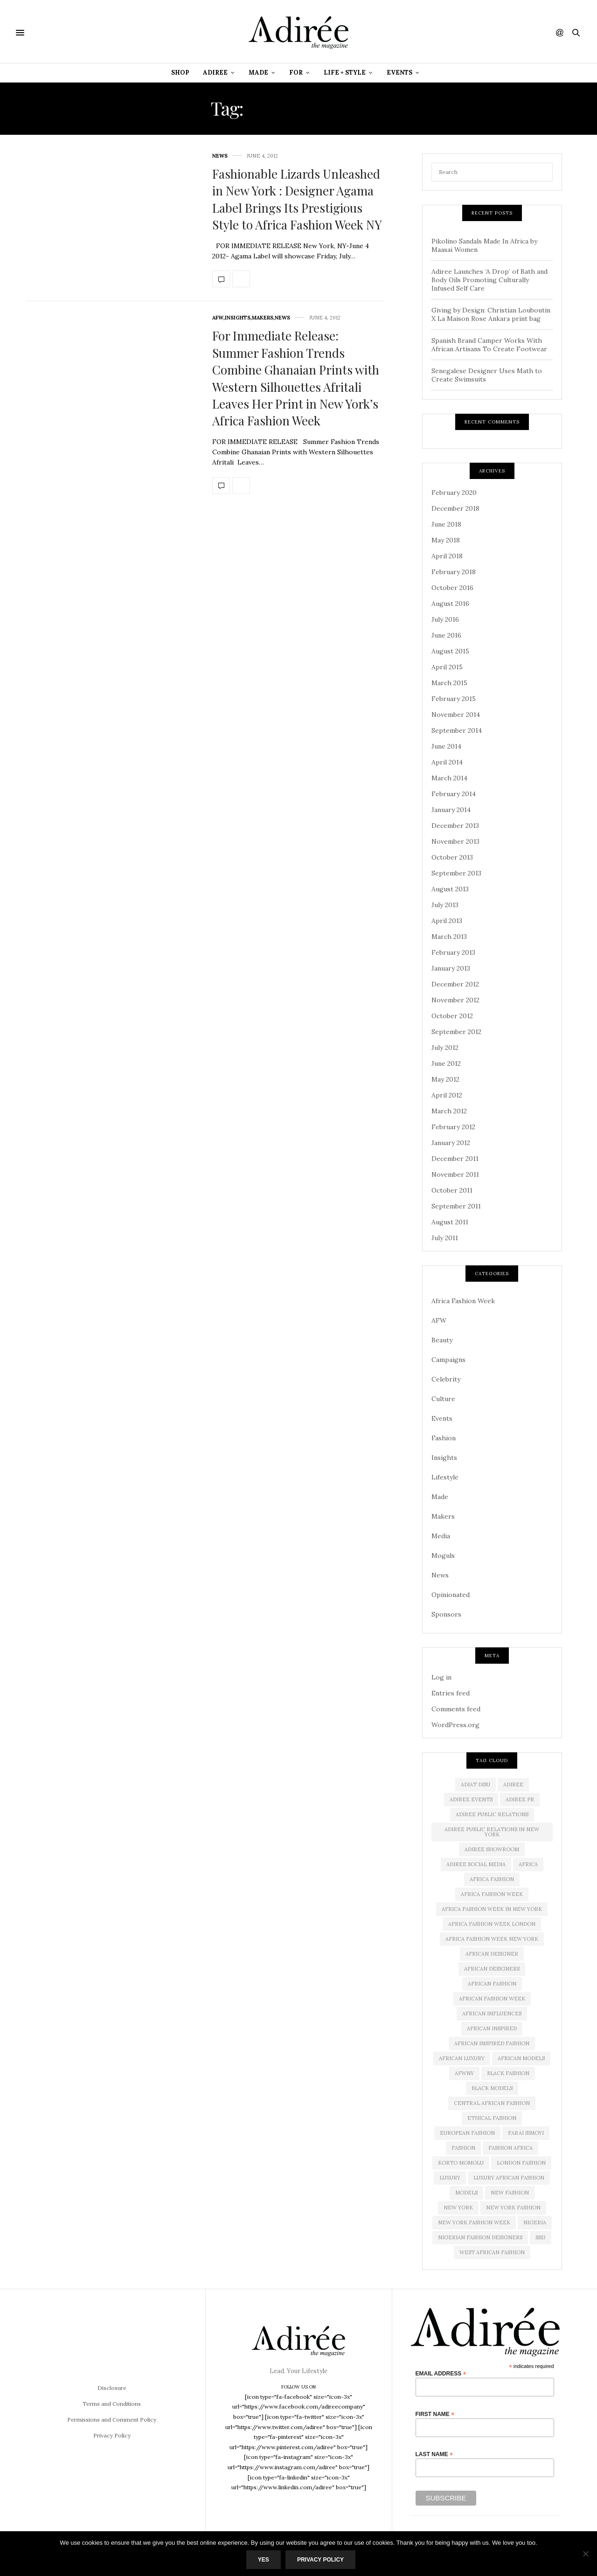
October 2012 (452, 1016)
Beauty (441, 1340)
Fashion (443, 1438)
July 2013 (444, 905)
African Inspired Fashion (491, 2043)
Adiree (215, 72)
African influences (491, 2013)
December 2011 (455, 1158)
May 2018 (445, 540)
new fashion (510, 2192)
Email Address (441, 2373)
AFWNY (464, 2073)
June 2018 (446, 524)
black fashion (508, 2073)
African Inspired (492, 2028)
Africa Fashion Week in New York (492, 1909)
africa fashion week (492, 1894)
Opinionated (450, 1594)
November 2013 (455, 841)
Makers (262, 317)
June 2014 (446, 746)
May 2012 (445, 1079)
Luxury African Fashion (508, 2177)
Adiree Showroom (492, 1849)
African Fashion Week (492, 1998)
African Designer (491, 1954)
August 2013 (450, 889)
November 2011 (455, 1174)
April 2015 (447, 667)
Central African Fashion (492, 2103)
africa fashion (492, 1879)
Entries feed (450, 1693)
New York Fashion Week (474, 2222)
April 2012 (446, 1095)
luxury (449, 2177)
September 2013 (456, 873)
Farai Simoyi (526, 2133)
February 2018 (453, 572)
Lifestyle (444, 1477)
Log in (441, 1677)
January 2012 (450, 1143)
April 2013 (446, 921)
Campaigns (448, 1359)
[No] (585, 2553)
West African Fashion (492, 2252)
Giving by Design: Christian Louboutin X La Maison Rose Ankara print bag (490, 314)
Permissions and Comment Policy (111, 2419)
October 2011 (451, 1190)
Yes (263, 2559)
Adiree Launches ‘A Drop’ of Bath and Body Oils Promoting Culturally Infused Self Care (489, 279)
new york (458, 2207)
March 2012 (449, 1111)
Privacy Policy (112, 2435)
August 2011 (449, 1222)
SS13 (540, 2237)
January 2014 (451, 809)
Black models (492, 2088)
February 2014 (453, 794)
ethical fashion (491, 2118)
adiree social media (476, 1864)
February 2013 (453, 952)
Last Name (434, 2454)
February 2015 (453, 698)
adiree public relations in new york (491, 1832)
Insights (237, 317)
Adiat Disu (475, 1784)
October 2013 (452, 857)
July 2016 (445, 619)
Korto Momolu (461, 2162)
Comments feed (455, 1709)
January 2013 (450, 968)
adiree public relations (492, 1814)
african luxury (462, 2058)
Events (399, 72)
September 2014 (456, 730)
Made (258, 72)
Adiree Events (471, 1799)
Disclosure (111, 2387)
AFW (217, 317)
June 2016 (446, 635)
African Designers (492, 1968)
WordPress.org (455, 1725)
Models (466, 2192)
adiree (513, 1784)
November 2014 (455, 714)
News (220, 156)
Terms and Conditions (112, 2403)
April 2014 (447, 762)
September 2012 (456, 1032)
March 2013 (449, 936)
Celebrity (445, 1379)
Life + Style (345, 72)
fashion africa (510, 2148)
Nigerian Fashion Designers (480, 2237)
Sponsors (446, 1614)
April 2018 (447, 556)
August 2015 (450, 651)
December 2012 (455, 984)
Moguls (443, 1555)
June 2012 (446, 1063)
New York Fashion (513, 2207)
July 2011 (444, 1238)
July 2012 (444, 1047)
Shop (180, 72)
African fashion (492, 1983)
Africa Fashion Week (463, 1301)
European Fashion (467, 2133)
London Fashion (521, 2162)
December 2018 (455, 508)
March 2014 (449, 778)
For (296, 72)
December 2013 (455, 825)
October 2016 (452, 587)
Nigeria (534, 2222)
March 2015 (449, 683)
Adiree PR (520, 1799)
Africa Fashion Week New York (491, 1939)
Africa (528, 1864)
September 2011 (456, 1206)
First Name (435, 2414)
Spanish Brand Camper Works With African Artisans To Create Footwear (489, 344)
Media (440, 1536)
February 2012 (453, 1127)
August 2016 (450, 603)
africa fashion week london (491, 1924)
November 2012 (455, 1000)
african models (521, 2058)
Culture (443, 1399)
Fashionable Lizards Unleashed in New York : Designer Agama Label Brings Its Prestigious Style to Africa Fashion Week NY (297, 199)
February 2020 (454, 492)
